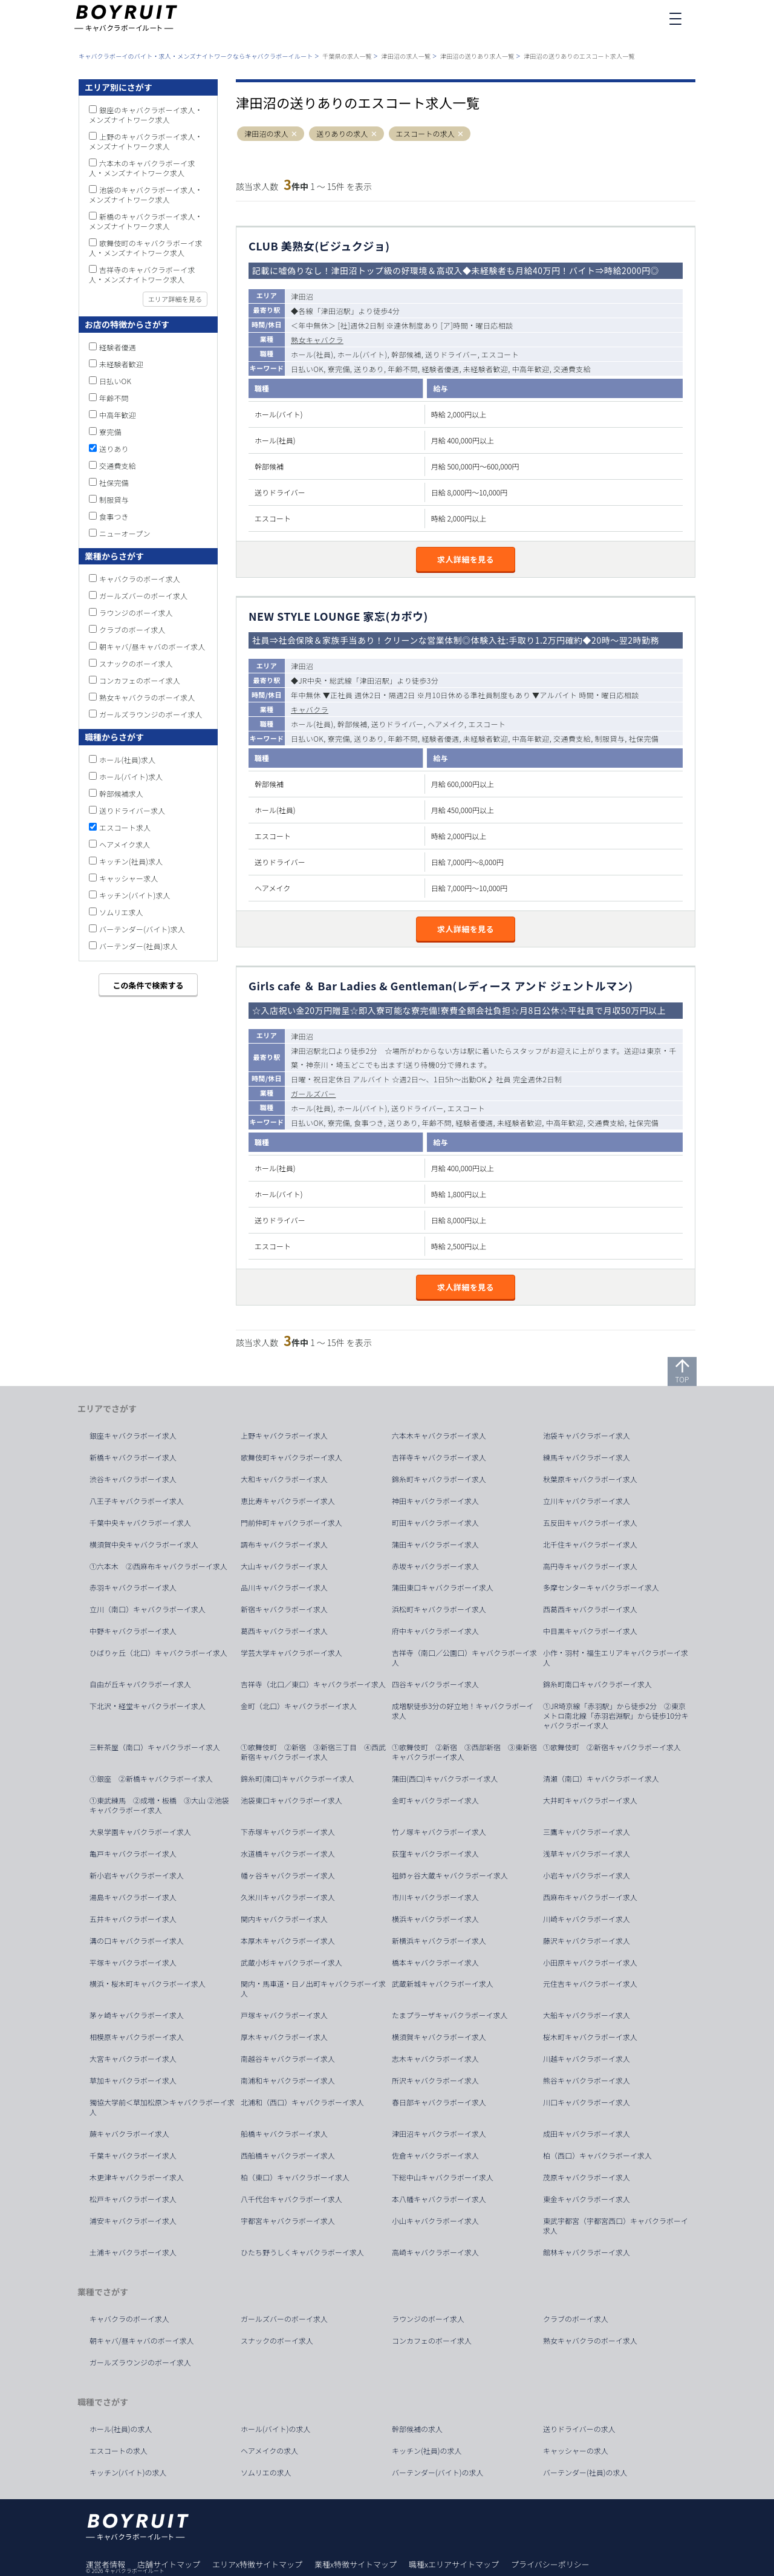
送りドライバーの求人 (579, 2429)
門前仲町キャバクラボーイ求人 (291, 1523)
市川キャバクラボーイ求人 (435, 1897)
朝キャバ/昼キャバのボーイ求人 (152, 646)
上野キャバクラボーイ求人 (284, 1435)
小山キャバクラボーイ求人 (435, 2221)
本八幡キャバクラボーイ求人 (439, 2199)
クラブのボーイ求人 (132, 629)
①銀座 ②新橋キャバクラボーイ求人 (151, 1778)
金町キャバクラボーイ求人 (435, 1800)
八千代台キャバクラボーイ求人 (291, 2199)
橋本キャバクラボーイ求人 (435, 1962)
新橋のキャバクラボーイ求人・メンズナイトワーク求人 (146, 221)
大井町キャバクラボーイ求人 (590, 1800)
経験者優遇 (117, 347)
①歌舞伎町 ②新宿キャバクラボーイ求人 (612, 1747)
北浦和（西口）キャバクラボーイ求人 (302, 2102)
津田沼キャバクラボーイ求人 (439, 2134)
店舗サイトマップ (168, 2564)
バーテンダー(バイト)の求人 (438, 2472)
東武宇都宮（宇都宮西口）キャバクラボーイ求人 (615, 2225)
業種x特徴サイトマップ (355, 2564)
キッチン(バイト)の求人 (128, 2472)
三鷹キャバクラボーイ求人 (586, 1832)
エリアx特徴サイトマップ (257, 2564)
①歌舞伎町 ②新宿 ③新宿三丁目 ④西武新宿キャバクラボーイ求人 (313, 1752)
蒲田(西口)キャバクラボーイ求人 (445, 1778)
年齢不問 (114, 398)
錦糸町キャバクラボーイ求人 (439, 1479)
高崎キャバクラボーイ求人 (435, 2252)
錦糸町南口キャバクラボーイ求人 (597, 1684)
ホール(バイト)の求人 (276, 2429)
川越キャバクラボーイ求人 (586, 2059)
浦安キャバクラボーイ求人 (133, 2221)
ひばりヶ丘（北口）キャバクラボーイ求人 (158, 1653)
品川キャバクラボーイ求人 (284, 1587)
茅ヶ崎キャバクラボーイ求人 (136, 2015)
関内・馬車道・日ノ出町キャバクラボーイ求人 (313, 1988)
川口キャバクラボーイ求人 (586, 2102)
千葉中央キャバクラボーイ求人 (140, 1523)
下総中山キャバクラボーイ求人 (442, 2177)
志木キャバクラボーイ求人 (435, 2059)
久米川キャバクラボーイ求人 (288, 1897)
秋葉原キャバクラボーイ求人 (590, 1479)
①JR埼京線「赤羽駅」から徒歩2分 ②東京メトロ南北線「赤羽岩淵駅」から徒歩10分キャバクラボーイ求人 (616, 1715)
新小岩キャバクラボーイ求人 (136, 1875)
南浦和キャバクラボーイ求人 (288, 2080)
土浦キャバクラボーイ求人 (133, 2252)
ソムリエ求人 (121, 912)
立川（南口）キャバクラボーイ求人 (147, 1609)
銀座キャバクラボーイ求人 (133, 1435)
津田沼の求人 (266, 134)
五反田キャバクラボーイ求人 (590, 1523)
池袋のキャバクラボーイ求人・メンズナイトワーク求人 (146, 194)
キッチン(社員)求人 (131, 861)
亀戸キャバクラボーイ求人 (133, 1853)
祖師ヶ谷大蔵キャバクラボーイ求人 (450, 1875)
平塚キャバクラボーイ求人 (133, 1962)
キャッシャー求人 (128, 878)
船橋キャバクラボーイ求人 (284, 2134)
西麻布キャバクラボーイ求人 (590, 1897)
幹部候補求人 (121, 793)
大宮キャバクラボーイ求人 (133, 2059)
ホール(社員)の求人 (120, 2429)
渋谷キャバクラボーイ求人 (133, 1479)
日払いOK (115, 381)
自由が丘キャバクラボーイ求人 (140, 1684)
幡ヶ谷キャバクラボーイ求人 (288, 1875)
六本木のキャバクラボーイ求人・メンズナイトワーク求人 (142, 168)
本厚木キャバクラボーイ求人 (288, 1941)
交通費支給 (117, 465)
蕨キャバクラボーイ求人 (129, 2134)
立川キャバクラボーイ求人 (586, 1501)
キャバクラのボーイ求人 (139, 579)
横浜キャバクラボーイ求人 (435, 1919)
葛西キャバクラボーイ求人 (284, 1631)
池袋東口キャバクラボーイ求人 (291, 1800)
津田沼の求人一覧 (406, 55)
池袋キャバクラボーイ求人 (586, 1435)
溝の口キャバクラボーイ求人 (136, 1941)
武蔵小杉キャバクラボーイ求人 (291, 1962)
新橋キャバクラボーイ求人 (133, 1457)
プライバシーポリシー (550, 2564)
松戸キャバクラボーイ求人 (133, 2199)
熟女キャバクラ (317, 340)
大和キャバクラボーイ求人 (284, 1479)
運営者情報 (105, 2564)
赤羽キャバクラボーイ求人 (133, 1587)
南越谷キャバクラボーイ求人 (288, 2059)
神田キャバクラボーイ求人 (435, 1501)
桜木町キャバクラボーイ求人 (590, 2037)
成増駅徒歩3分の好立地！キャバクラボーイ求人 (462, 1711)
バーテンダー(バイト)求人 (142, 929)
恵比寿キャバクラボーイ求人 (288, 1501)
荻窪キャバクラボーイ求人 (435, 1853)
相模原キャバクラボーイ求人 (136, 2037)
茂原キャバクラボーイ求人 (586, 2177)
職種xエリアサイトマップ (454, 2564)
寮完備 (110, 432)
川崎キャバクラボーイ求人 (586, 1919)
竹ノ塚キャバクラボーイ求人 (439, 1832)
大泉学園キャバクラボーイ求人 (140, 1832)
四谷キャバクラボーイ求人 (435, 1684)
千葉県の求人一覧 (347, 55)
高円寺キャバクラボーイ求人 (590, 1566)
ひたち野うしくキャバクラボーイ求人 (302, 2252)
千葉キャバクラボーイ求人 (133, 2155)
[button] (294, 134)
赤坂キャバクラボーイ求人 (435, 1566)
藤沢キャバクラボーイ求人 (586, 1941)
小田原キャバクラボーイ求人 (590, 1962)
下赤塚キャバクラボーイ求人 (288, 1832)
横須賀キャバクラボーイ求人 (439, 2037)
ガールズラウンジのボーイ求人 (151, 714)
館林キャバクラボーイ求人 (586, 2252)
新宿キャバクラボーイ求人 (284, 1609)
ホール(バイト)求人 (131, 776)
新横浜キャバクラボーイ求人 (439, 1941)
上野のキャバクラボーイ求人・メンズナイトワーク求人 (146, 141)
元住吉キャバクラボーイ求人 (590, 1984)
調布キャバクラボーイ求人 (284, 1544)
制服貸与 (114, 499)
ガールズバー (313, 1093)
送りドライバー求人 (132, 810)
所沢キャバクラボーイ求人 (435, 2080)
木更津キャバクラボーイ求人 (136, 2177)
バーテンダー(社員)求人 (138, 946)
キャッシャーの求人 (575, 2451)
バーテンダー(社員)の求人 (585, 2472)
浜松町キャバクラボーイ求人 (439, 1609)
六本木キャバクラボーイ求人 (439, 1435)
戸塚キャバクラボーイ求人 (284, 2015)
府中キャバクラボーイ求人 (435, 1631)
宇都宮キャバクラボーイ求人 (288, 2221)
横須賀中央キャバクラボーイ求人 (143, 1544)
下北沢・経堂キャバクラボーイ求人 (147, 1706)
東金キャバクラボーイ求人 (586, 2199)
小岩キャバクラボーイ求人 (586, 1875)
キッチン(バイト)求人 (135, 895)
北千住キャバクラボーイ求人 (590, 1544)
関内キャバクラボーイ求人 (284, 1919)
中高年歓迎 (117, 415)
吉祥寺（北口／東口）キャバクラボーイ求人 (313, 1684)
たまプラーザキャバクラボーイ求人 (449, 2015)
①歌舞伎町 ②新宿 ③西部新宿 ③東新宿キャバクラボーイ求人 (464, 1752)
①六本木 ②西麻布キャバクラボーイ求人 (158, 1566)
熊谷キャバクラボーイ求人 (586, 2080)
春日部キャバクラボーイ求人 (439, 2102)
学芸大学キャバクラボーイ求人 (291, 1653)
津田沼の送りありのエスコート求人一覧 (579, 55)
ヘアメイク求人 (125, 844)
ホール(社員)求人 (127, 759)
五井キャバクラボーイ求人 (133, 1919)
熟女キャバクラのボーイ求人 (147, 697)
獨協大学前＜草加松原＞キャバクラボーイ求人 (162, 2107)
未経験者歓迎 (121, 364)
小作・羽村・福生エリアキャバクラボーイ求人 (615, 1657)
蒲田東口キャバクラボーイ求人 (442, 1587)
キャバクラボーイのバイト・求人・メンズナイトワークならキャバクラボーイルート (196, 55)
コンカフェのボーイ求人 (139, 680)
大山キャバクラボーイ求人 (284, 1566)
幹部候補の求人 (417, 2429)
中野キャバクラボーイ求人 (133, 1631)
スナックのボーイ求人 (136, 663)
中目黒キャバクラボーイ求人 (590, 1631)
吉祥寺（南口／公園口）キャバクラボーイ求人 (464, 1657)
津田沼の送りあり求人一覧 (477, 55)
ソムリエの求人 (266, 2472)
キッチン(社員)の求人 (427, 2451)
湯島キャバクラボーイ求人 (133, 1897)
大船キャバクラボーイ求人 (586, 2015)
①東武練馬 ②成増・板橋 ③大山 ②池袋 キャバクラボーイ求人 (162, 1805)
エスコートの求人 (425, 134)
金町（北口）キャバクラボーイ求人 (299, 1706)
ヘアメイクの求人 (269, 2451)
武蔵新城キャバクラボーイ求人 (442, 1984)
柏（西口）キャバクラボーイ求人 (597, 2155)
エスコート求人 (125, 827)
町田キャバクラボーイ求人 (435, 1523)
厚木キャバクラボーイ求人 (284, 2037)
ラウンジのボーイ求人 (136, 612)
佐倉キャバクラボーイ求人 (435, 2155)
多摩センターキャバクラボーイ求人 (601, 1587)
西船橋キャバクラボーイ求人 (288, 2155)
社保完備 (114, 482)
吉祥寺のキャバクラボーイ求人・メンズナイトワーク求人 (142, 274)
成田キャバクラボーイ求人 (586, 2134)
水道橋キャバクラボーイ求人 (288, 1853)
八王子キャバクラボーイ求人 (136, 1501)
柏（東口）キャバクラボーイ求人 (295, 2177)
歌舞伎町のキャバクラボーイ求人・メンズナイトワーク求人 (146, 248)
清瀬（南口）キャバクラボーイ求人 (601, 1778)
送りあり (114, 448)
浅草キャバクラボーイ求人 (586, 1853)
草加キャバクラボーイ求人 (133, 2080)
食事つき (114, 516)
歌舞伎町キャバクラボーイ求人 (291, 1457)
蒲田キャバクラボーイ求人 (435, 1544)
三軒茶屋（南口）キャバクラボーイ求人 (154, 1747)
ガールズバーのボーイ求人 (143, 595)
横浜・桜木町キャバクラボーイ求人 (147, 1984)
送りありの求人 (342, 134)
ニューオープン (125, 533)
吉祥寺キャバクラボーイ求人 (439, 1457)
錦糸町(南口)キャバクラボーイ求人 (297, 1778)
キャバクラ (309, 709)
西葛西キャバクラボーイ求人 (590, 1609)
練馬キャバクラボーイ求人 (586, 1457)
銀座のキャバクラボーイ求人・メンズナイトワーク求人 (146, 115)
